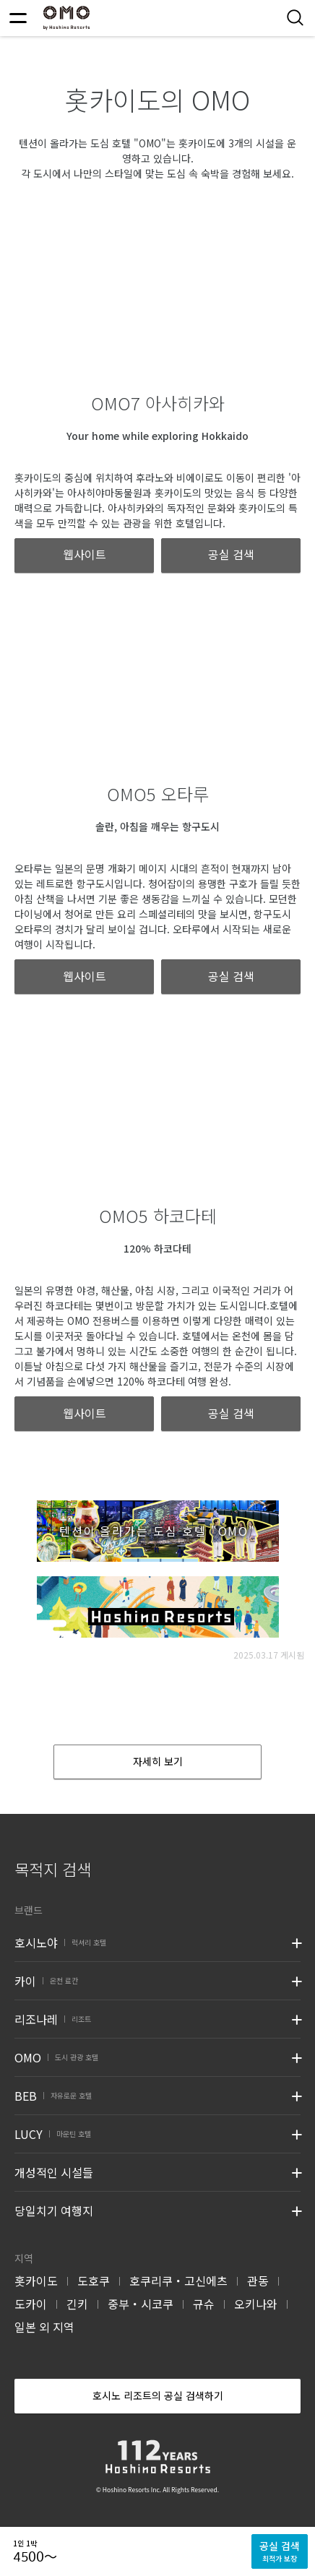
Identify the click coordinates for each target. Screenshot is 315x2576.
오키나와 (255, 2303)
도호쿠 (93, 2280)
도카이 (30, 2303)
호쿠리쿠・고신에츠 (178, 2280)
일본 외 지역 (44, 2326)
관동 (258, 2280)
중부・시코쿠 (140, 2303)
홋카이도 (36, 2280)
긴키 (77, 2303)
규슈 (204, 2303)
